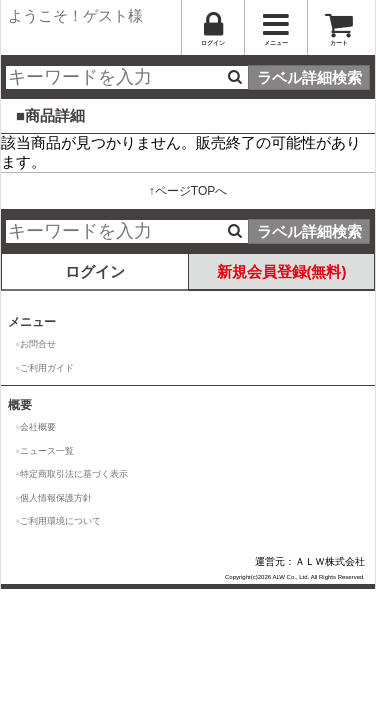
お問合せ (38, 344)
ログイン (95, 271)
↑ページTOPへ (188, 191)
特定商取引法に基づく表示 (74, 474)
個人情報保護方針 (56, 498)
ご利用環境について (60, 521)
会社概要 (38, 427)
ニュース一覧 (47, 451)
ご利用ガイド (47, 368)
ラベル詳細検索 (309, 77)
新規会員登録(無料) (282, 271)
